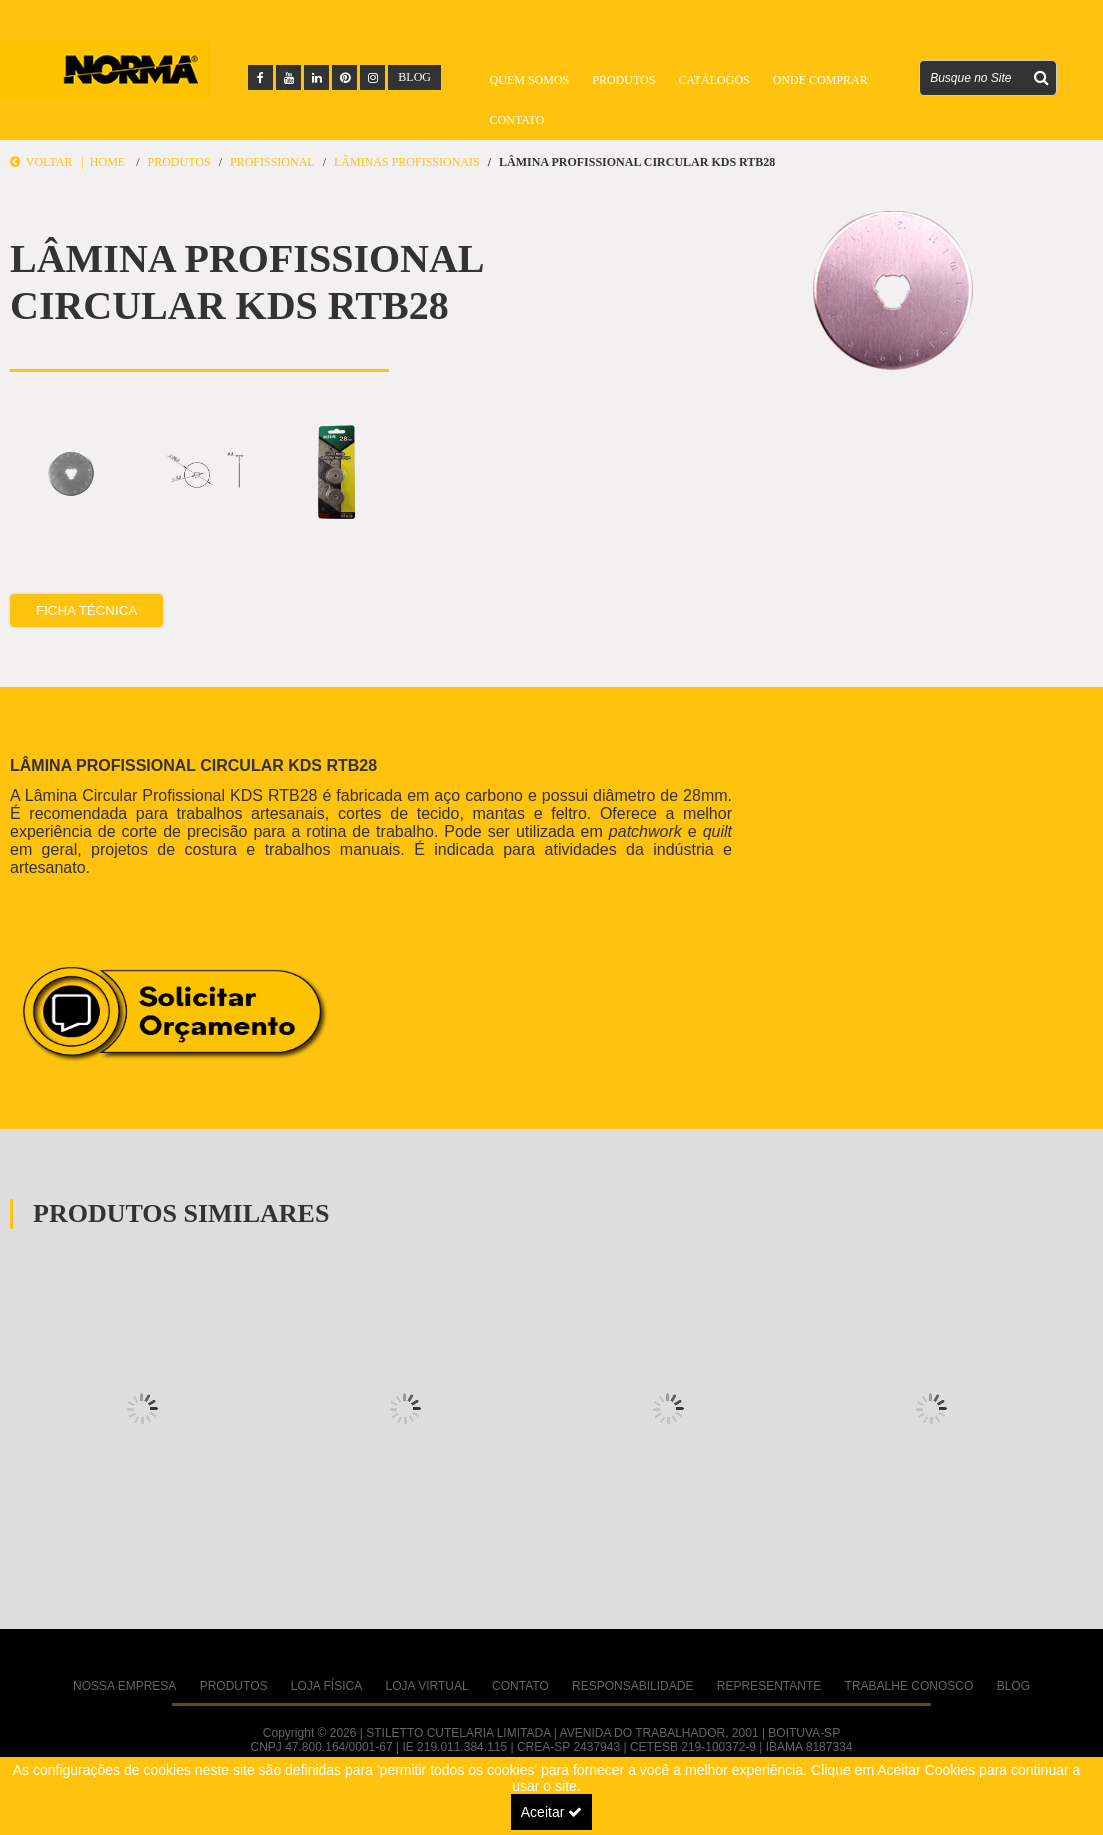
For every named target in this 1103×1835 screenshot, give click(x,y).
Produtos (623, 80)
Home (107, 162)
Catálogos (713, 80)
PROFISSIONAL (272, 162)
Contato (517, 120)
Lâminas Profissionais (407, 162)
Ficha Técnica (86, 607)
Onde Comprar (820, 80)
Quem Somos (530, 80)
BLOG (414, 77)
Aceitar (551, 1812)
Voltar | (50, 162)
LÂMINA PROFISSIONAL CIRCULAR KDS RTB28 (637, 162)
